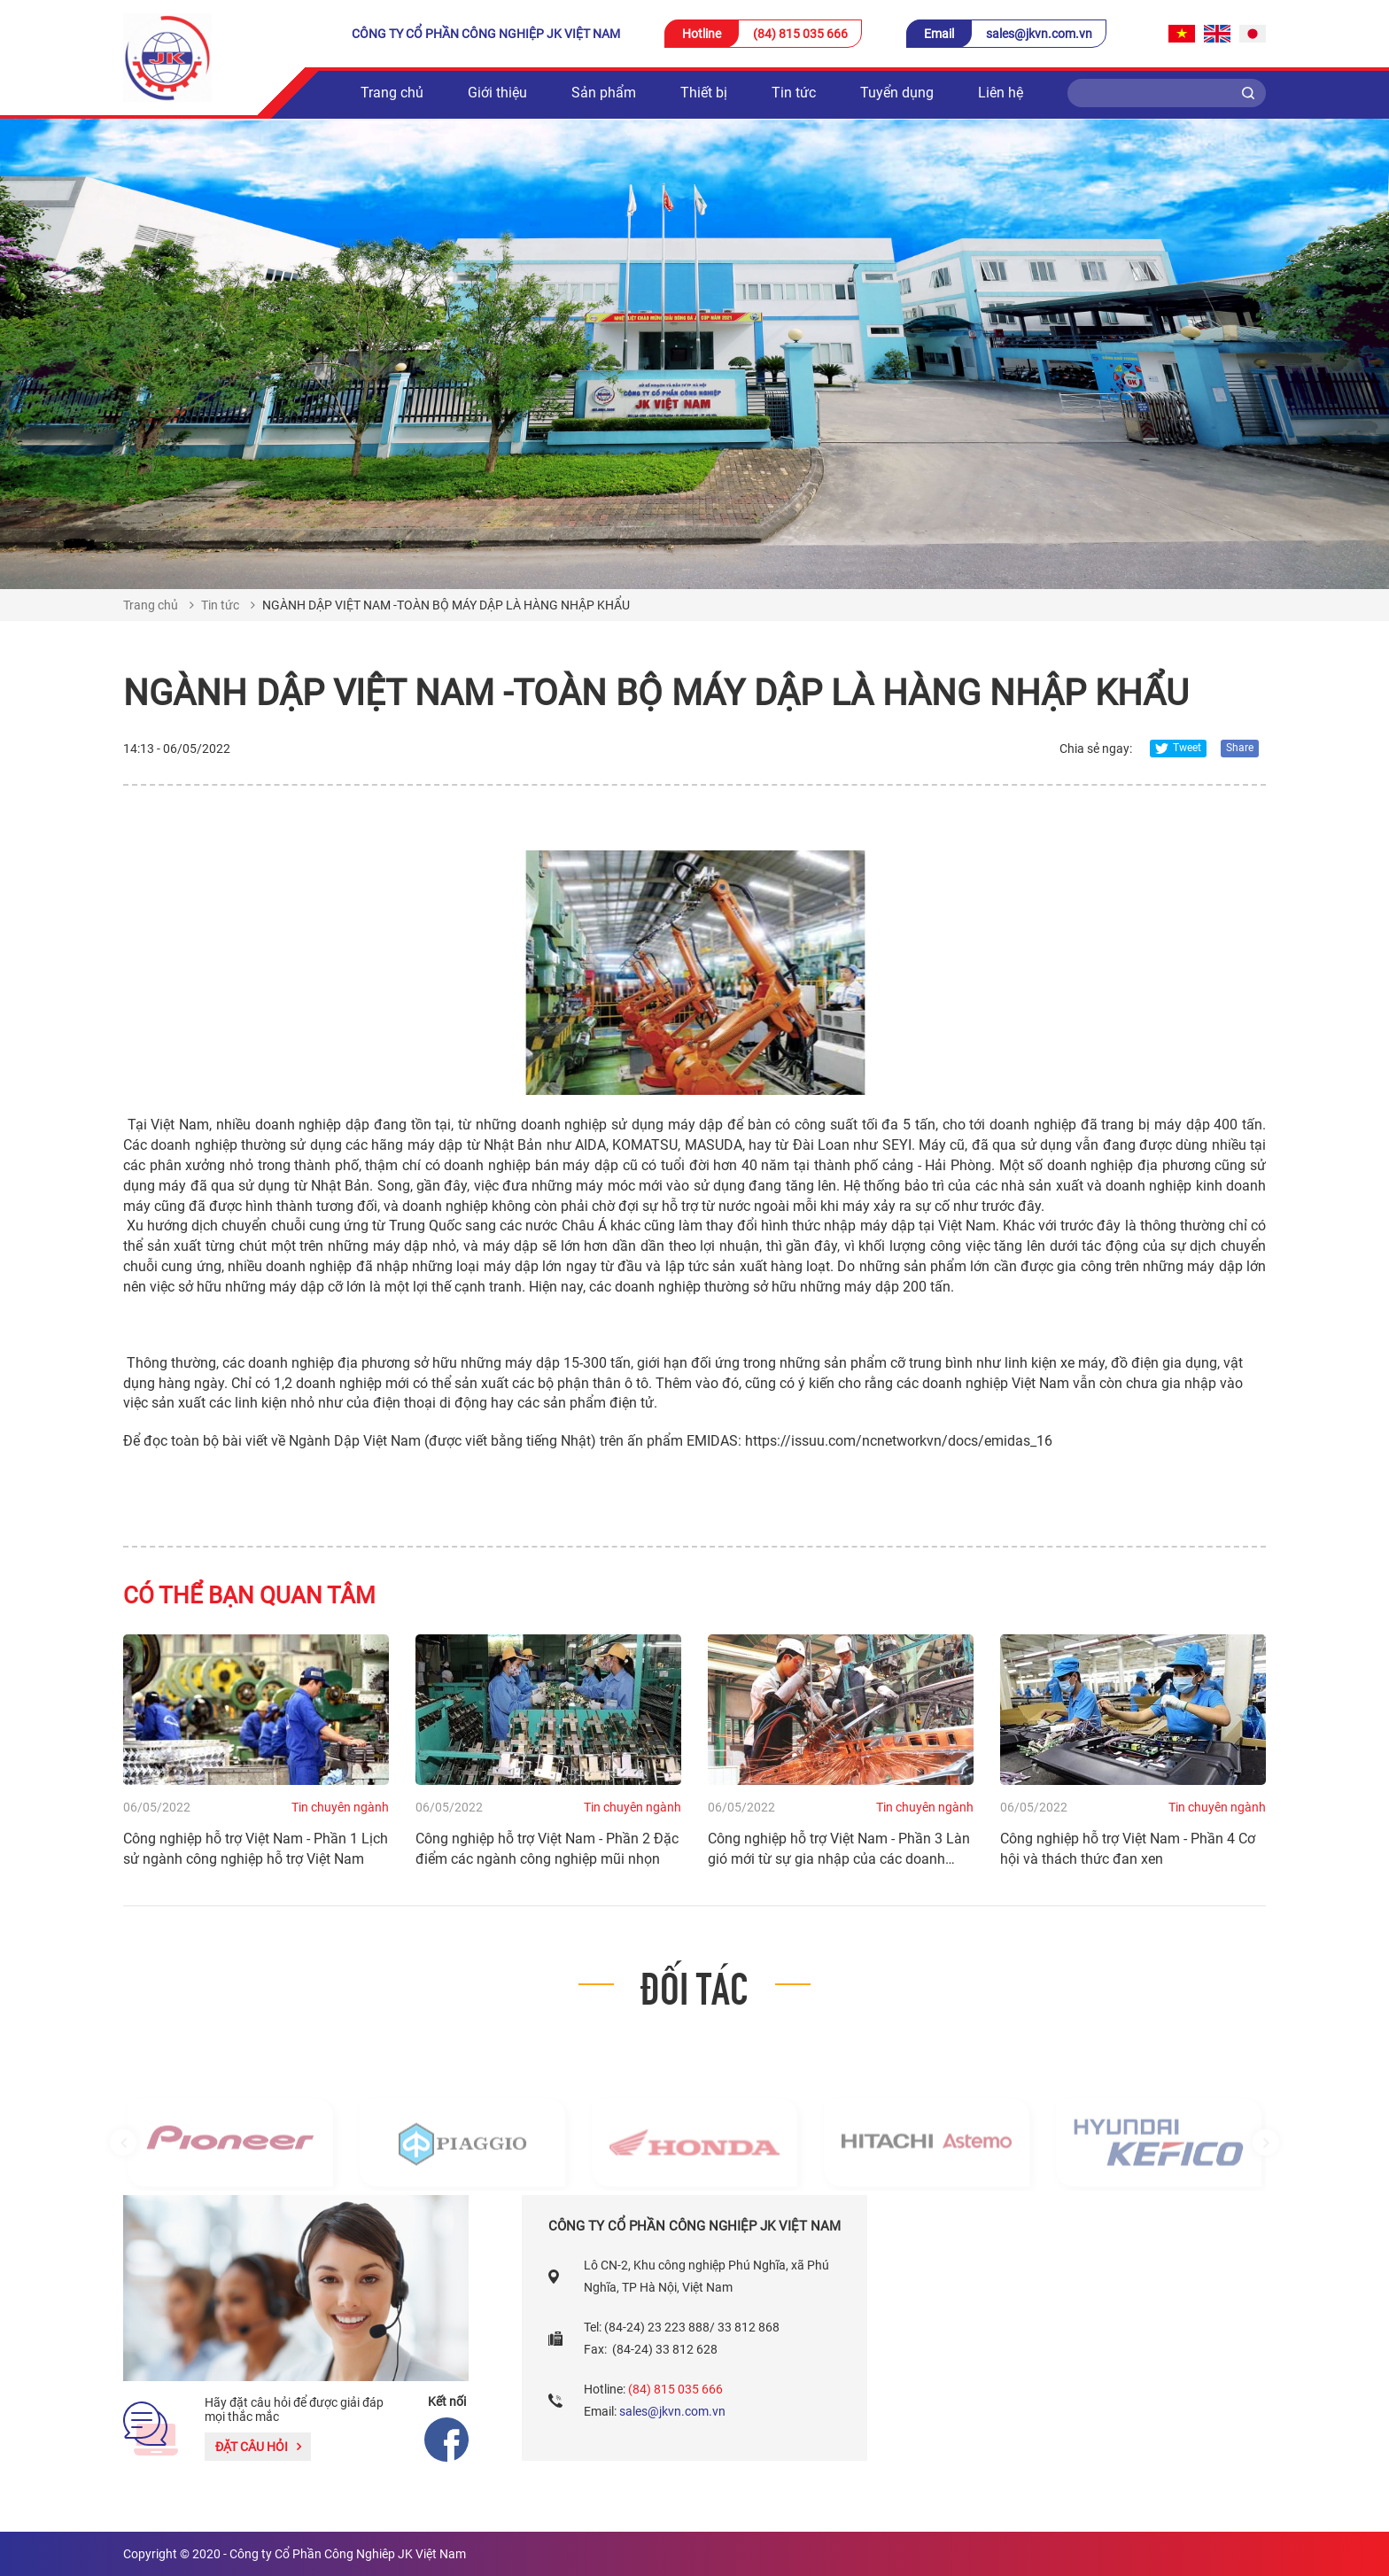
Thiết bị (703, 92)
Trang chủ (392, 92)
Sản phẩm (603, 92)
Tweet (1178, 747)
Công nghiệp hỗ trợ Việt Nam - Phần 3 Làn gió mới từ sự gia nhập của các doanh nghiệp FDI (839, 1850)
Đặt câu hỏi (258, 2447)
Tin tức (794, 92)
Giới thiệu (497, 92)
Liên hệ (1000, 92)
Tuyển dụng (897, 92)
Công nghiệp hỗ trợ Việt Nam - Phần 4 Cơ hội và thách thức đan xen (1127, 1848)
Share (1239, 747)
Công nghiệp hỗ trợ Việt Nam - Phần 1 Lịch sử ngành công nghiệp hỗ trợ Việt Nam (255, 1848)
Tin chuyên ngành (340, 1807)
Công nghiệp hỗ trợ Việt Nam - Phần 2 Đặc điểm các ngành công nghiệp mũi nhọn (547, 1848)
